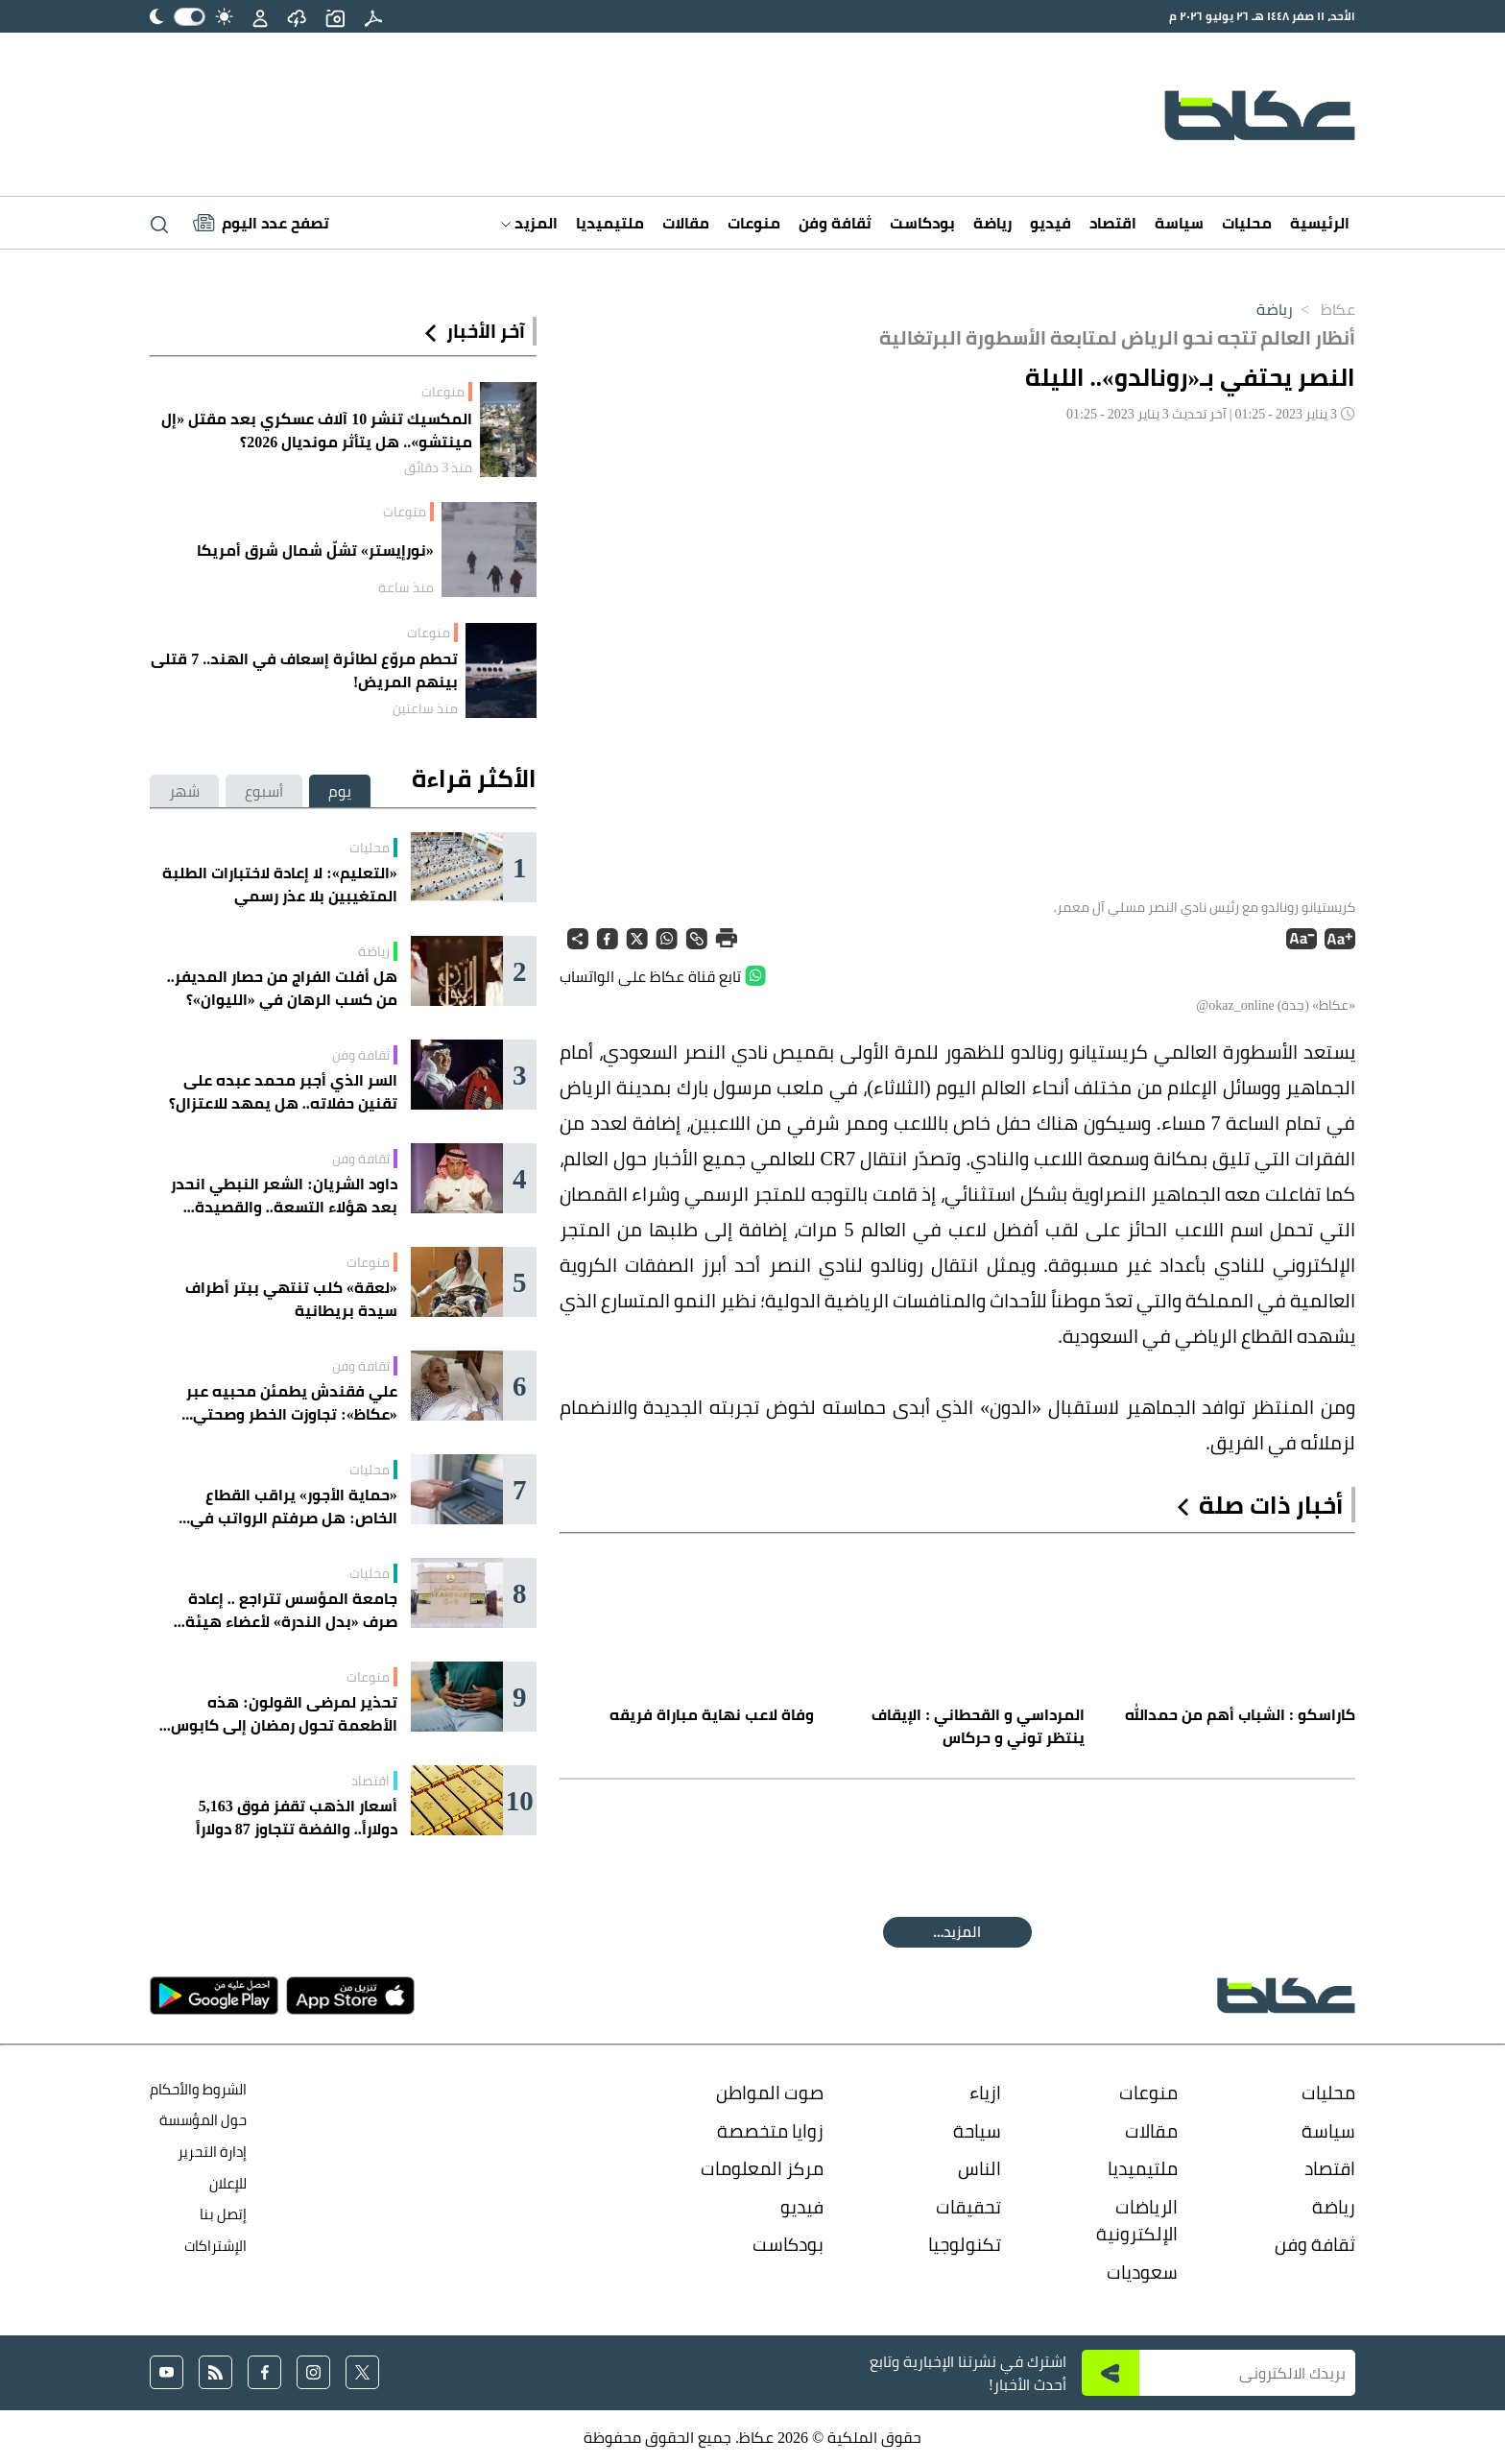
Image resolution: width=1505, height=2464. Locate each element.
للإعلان (228, 2183)
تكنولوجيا (964, 2244)
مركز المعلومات (762, 2168)
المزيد (529, 222)
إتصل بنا (223, 2214)
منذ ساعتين (425, 708)
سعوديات (1142, 2272)
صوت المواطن (770, 2092)
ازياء (985, 2092)
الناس (979, 2168)
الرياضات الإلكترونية (1137, 2220)
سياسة (1179, 222)
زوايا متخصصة (770, 2131)
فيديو (1050, 222)
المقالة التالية (957, 1932)
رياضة (992, 222)
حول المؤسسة (203, 2120)
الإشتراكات (215, 2246)
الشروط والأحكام (198, 2089)
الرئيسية (1320, 222)
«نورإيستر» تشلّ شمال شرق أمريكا (315, 550)
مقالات (685, 222)
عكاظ (1324, 309)
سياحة (977, 2131)
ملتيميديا (610, 222)
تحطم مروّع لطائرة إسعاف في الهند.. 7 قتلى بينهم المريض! (304, 670)
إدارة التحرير (211, 2151)
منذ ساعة (406, 587)
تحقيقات (968, 2206)
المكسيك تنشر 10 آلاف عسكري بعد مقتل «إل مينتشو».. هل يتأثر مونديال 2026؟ (316, 430)
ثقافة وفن (835, 222)
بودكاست (922, 222)
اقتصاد (1112, 222)
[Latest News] (261, 222)
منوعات (754, 222)
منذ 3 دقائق (438, 467)
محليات (1247, 222)
